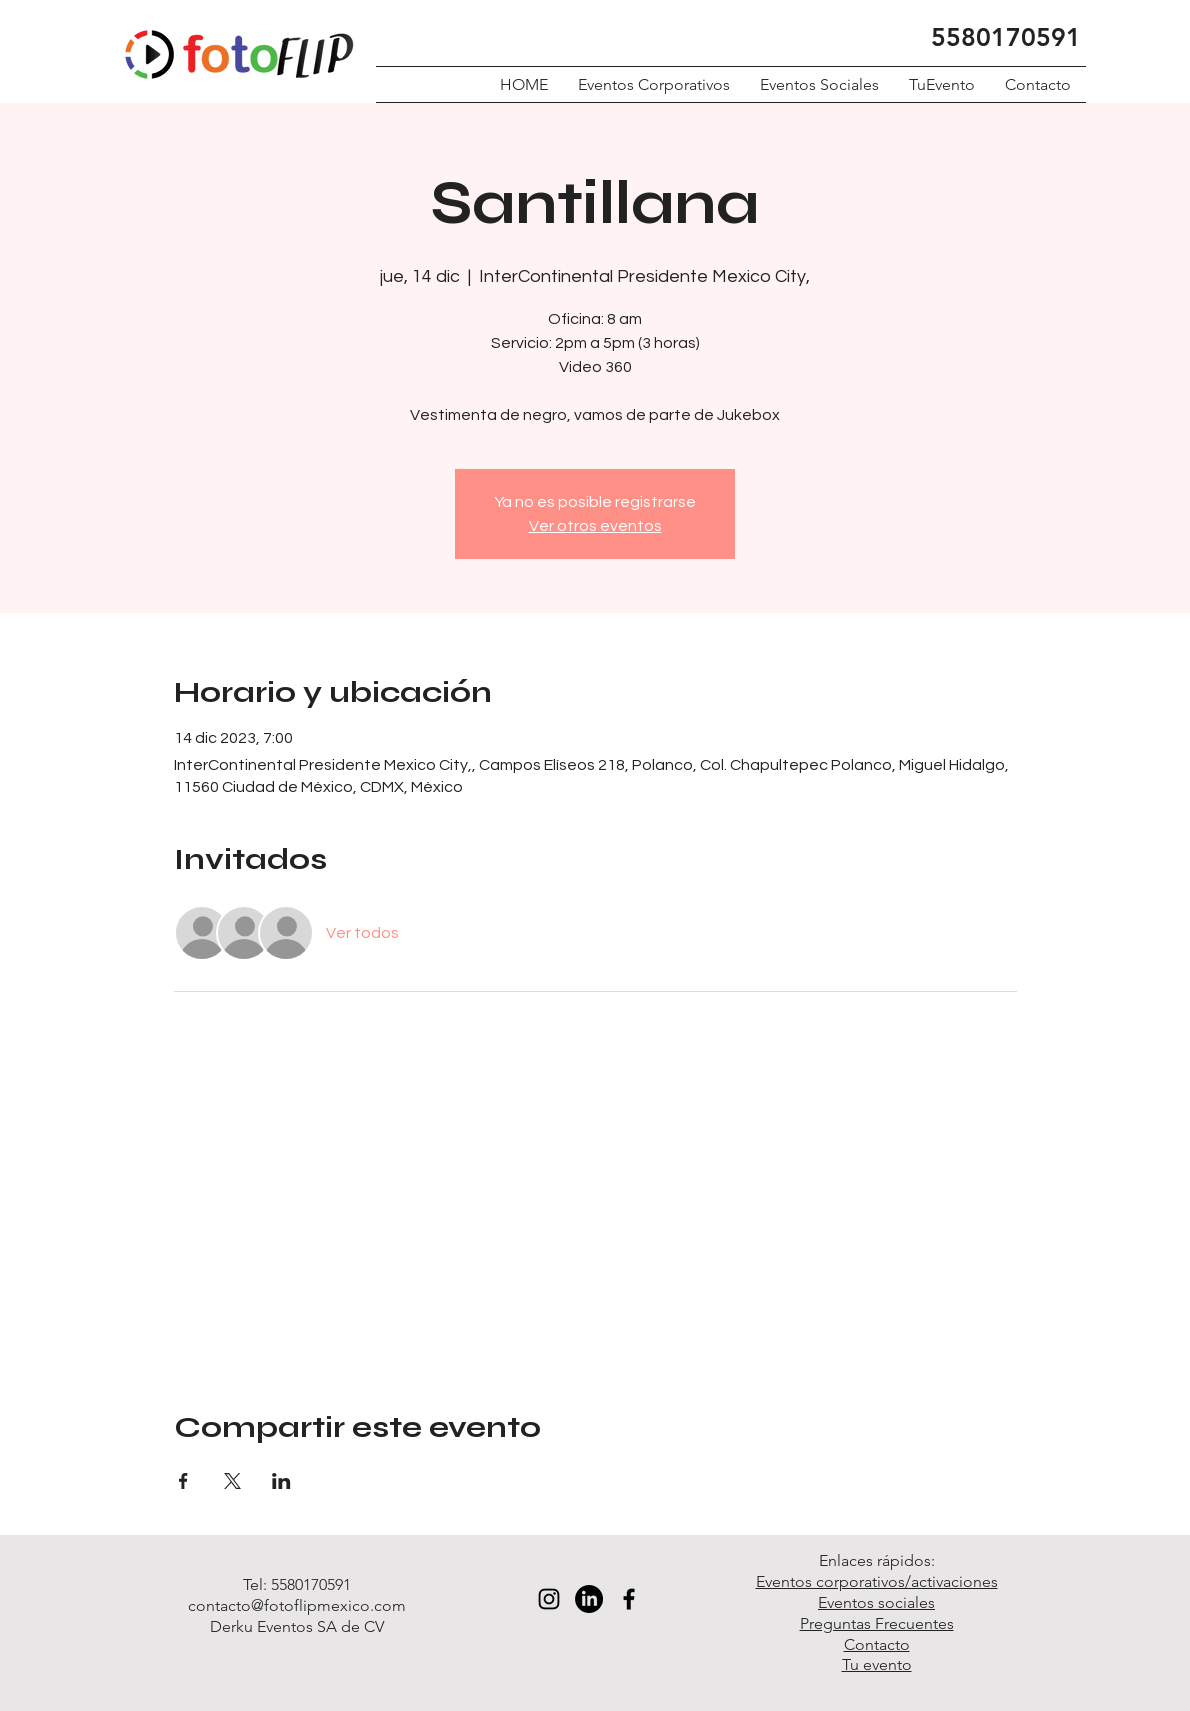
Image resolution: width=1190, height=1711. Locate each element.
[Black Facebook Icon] (629, 1599)
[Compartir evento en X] (232, 1481)
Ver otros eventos (595, 526)
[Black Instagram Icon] (549, 1599)
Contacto (877, 1644)
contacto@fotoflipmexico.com (297, 1605)
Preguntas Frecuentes (877, 1623)
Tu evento (877, 1664)
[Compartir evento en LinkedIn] (281, 1481)
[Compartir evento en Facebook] (183, 1481)
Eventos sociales (876, 1602)
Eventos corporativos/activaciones (877, 1581)
